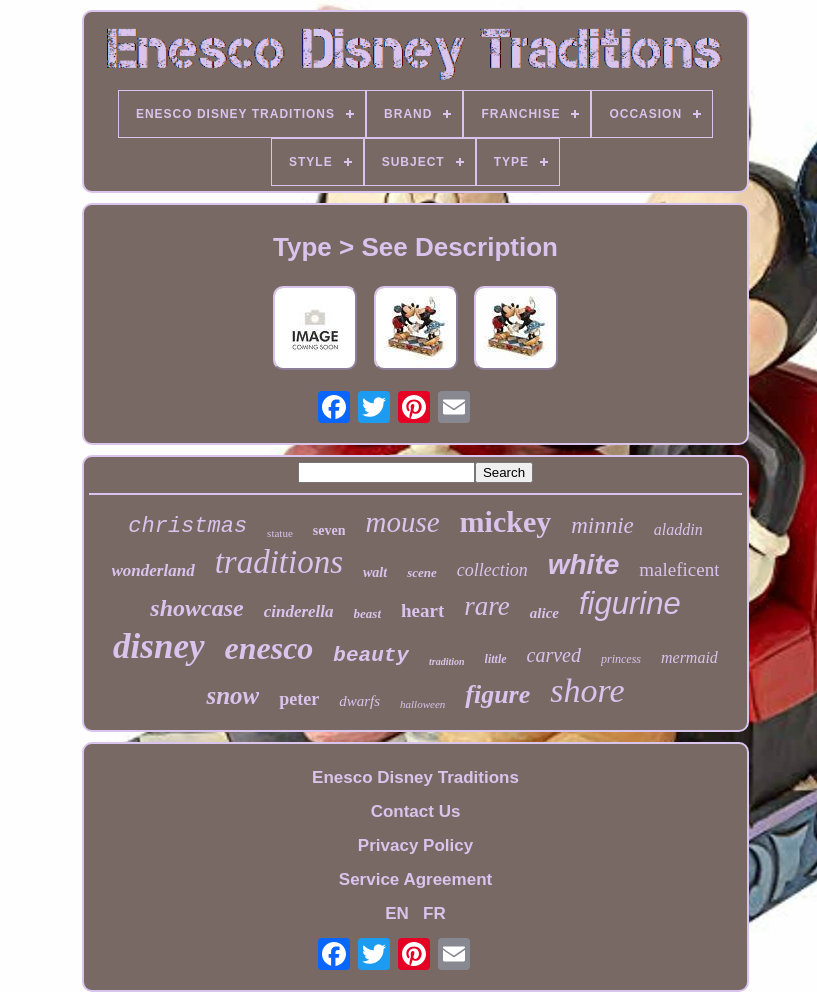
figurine (630, 603)
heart (422, 610)
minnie (602, 525)
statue (280, 533)
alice (544, 613)
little (496, 659)
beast (367, 613)
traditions (279, 562)
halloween (422, 704)
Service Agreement (415, 879)
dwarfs (359, 701)
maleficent (679, 569)
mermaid (689, 657)
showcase (196, 608)
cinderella (299, 611)
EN (397, 913)
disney (158, 646)
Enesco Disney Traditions (415, 777)
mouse (402, 522)
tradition (447, 661)
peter (299, 699)
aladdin (678, 529)
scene (422, 572)
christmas (187, 526)
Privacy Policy (415, 845)
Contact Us (416, 811)
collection (492, 570)
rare (487, 606)
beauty (371, 655)
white (584, 564)
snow (232, 695)
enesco (269, 648)
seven (329, 530)
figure (497, 694)
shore (587, 690)
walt (375, 572)
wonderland (153, 570)
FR (434, 913)
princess (621, 659)
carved (554, 655)
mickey (506, 521)
